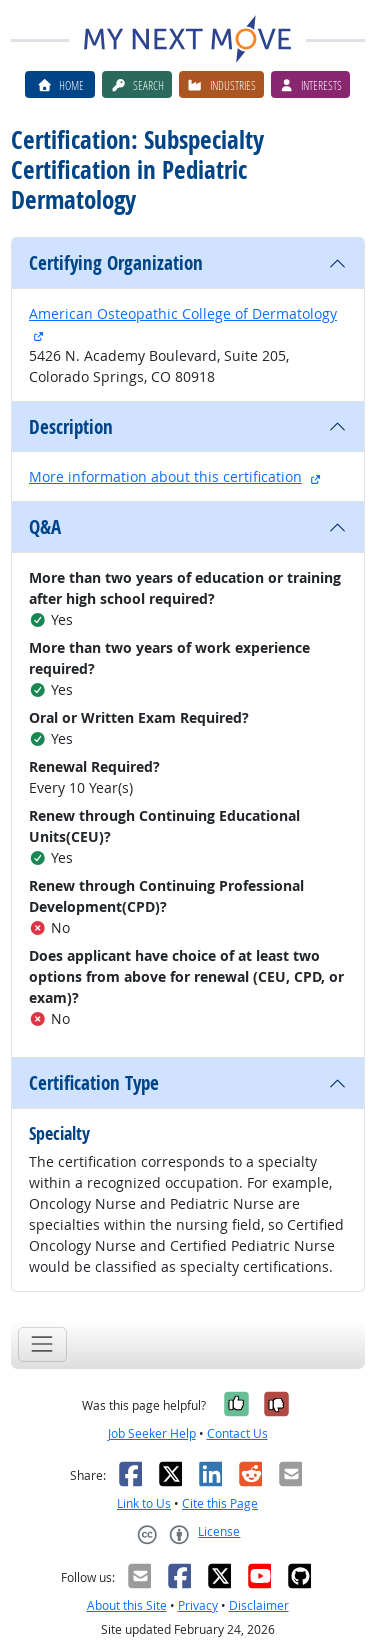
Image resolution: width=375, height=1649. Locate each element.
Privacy (198, 1605)
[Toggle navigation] (42, 1344)
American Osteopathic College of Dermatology (183, 313)
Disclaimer (259, 1605)
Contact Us (237, 1433)
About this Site (127, 1605)
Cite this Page (220, 1503)
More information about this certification (165, 476)
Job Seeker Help (152, 1433)
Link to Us (144, 1503)
